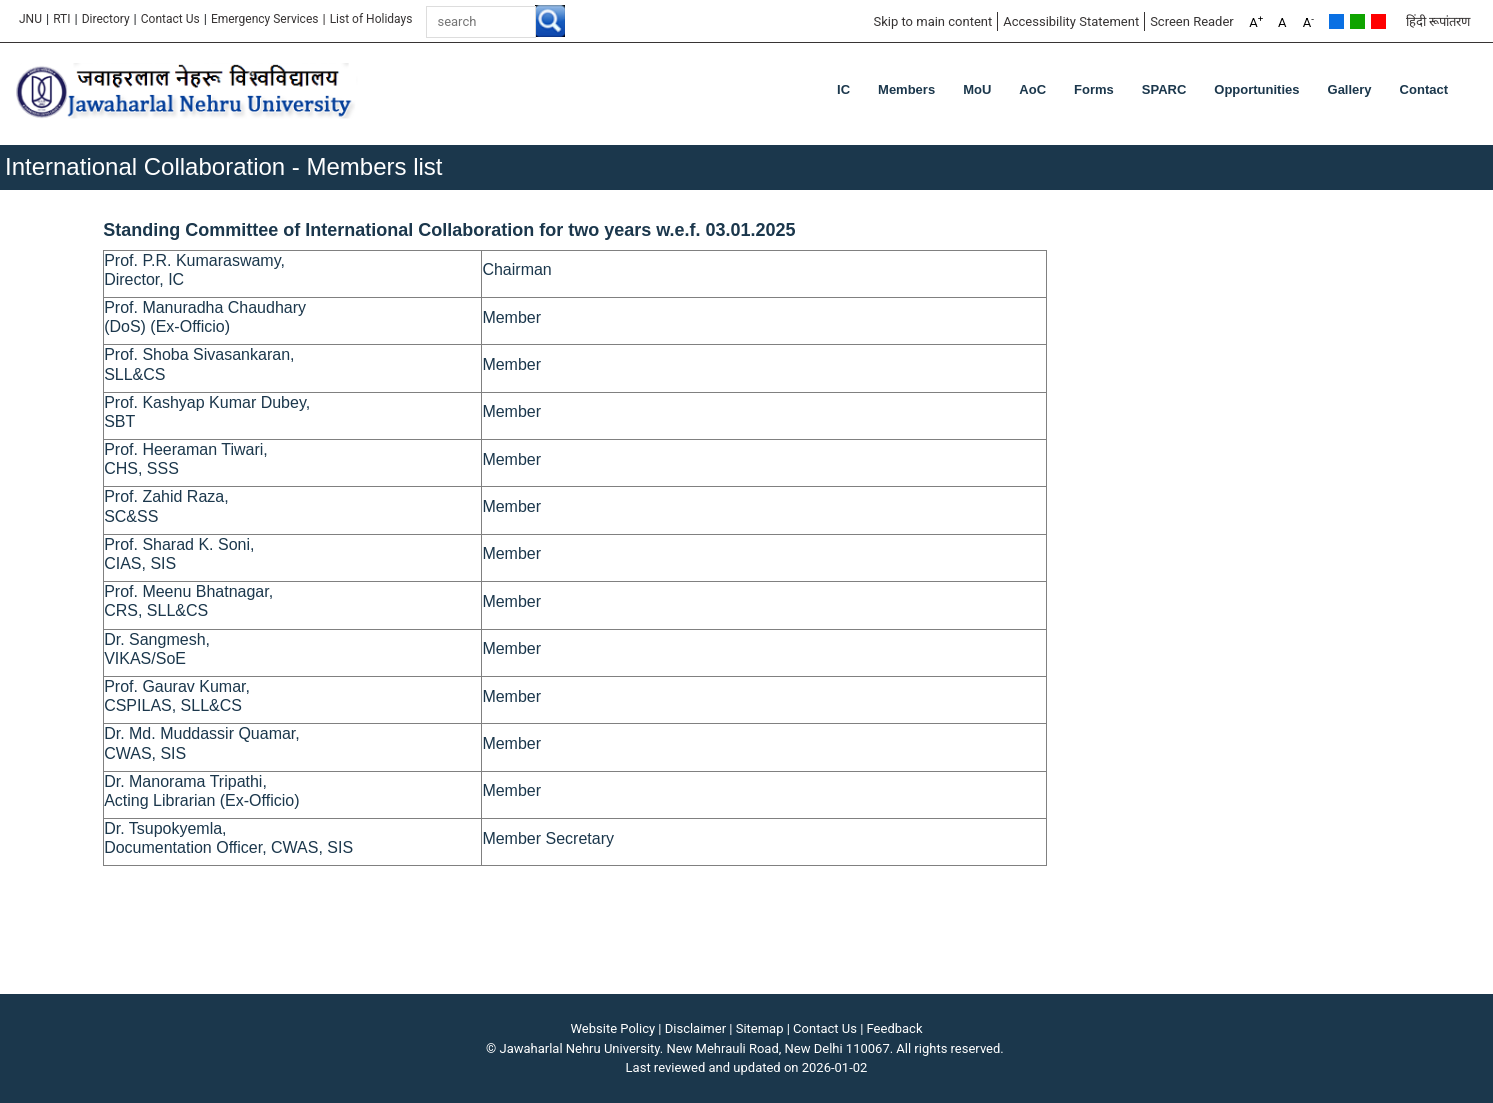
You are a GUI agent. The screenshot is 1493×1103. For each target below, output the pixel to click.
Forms (1094, 89)
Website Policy (613, 1028)
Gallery (1350, 89)
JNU (30, 19)
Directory (106, 19)
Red (1378, 21)
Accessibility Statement (1071, 21)
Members (906, 89)
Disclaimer (695, 1028)
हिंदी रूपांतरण (1438, 21)
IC (843, 89)
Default (1336, 21)
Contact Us (170, 19)
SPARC (1164, 89)
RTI (61, 19)
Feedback (895, 1028)
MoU (977, 89)
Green (1357, 21)
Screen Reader (1192, 21)
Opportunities (1256, 89)
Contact (1424, 89)
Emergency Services (265, 19)
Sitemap (760, 1028)
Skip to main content (932, 21)
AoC (1032, 89)
